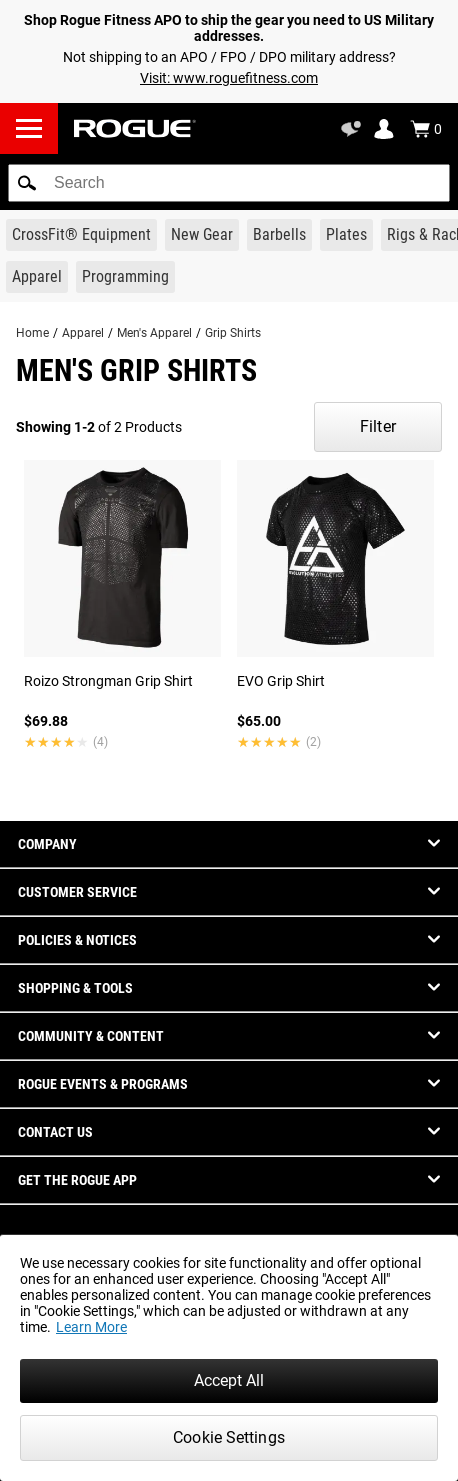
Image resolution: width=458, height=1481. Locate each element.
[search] (229, 183)
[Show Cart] (426, 129)
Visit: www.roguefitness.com (229, 78)
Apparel (83, 333)
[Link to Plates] (346, 235)
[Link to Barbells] (279, 235)
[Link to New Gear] (202, 235)
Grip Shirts (233, 333)
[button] (27, 183)
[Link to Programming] (125, 277)
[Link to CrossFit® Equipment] (81, 235)
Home (32, 333)
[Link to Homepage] (135, 128)
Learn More (91, 1327)
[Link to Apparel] (37, 277)
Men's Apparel (154, 333)
